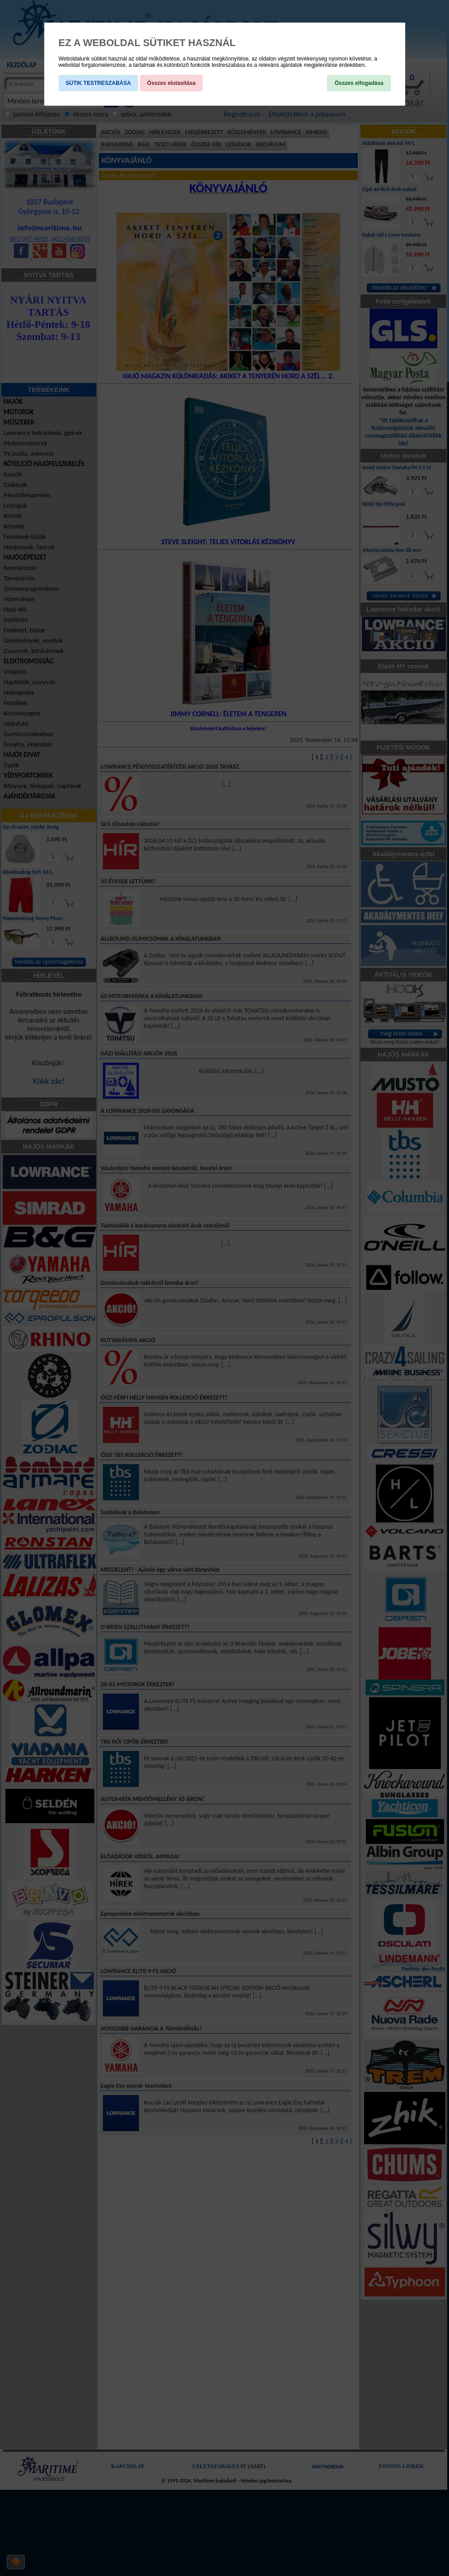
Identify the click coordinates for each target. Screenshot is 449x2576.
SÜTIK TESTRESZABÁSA (98, 83)
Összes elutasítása (171, 83)
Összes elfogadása (358, 83)
